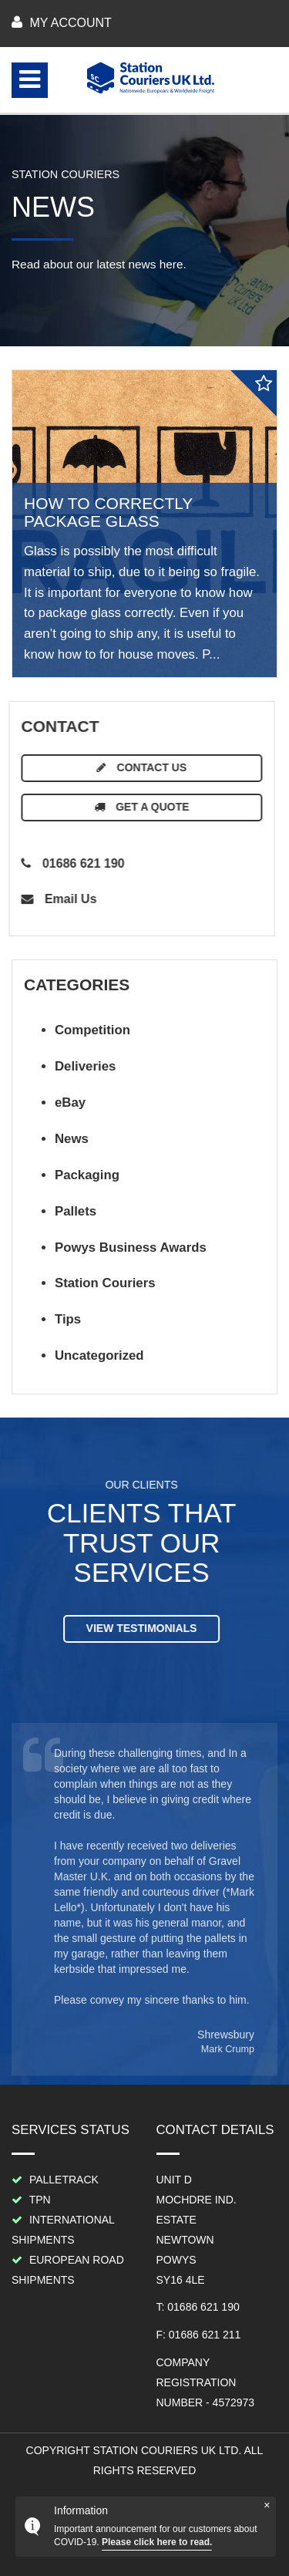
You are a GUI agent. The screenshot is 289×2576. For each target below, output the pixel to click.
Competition (92, 1030)
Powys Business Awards (131, 1247)
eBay (70, 1102)
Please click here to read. (157, 2542)
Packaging (87, 1175)
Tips (68, 1319)
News (72, 1138)
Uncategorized (99, 1355)
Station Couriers (105, 1283)
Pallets (75, 1211)
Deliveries (85, 1066)
